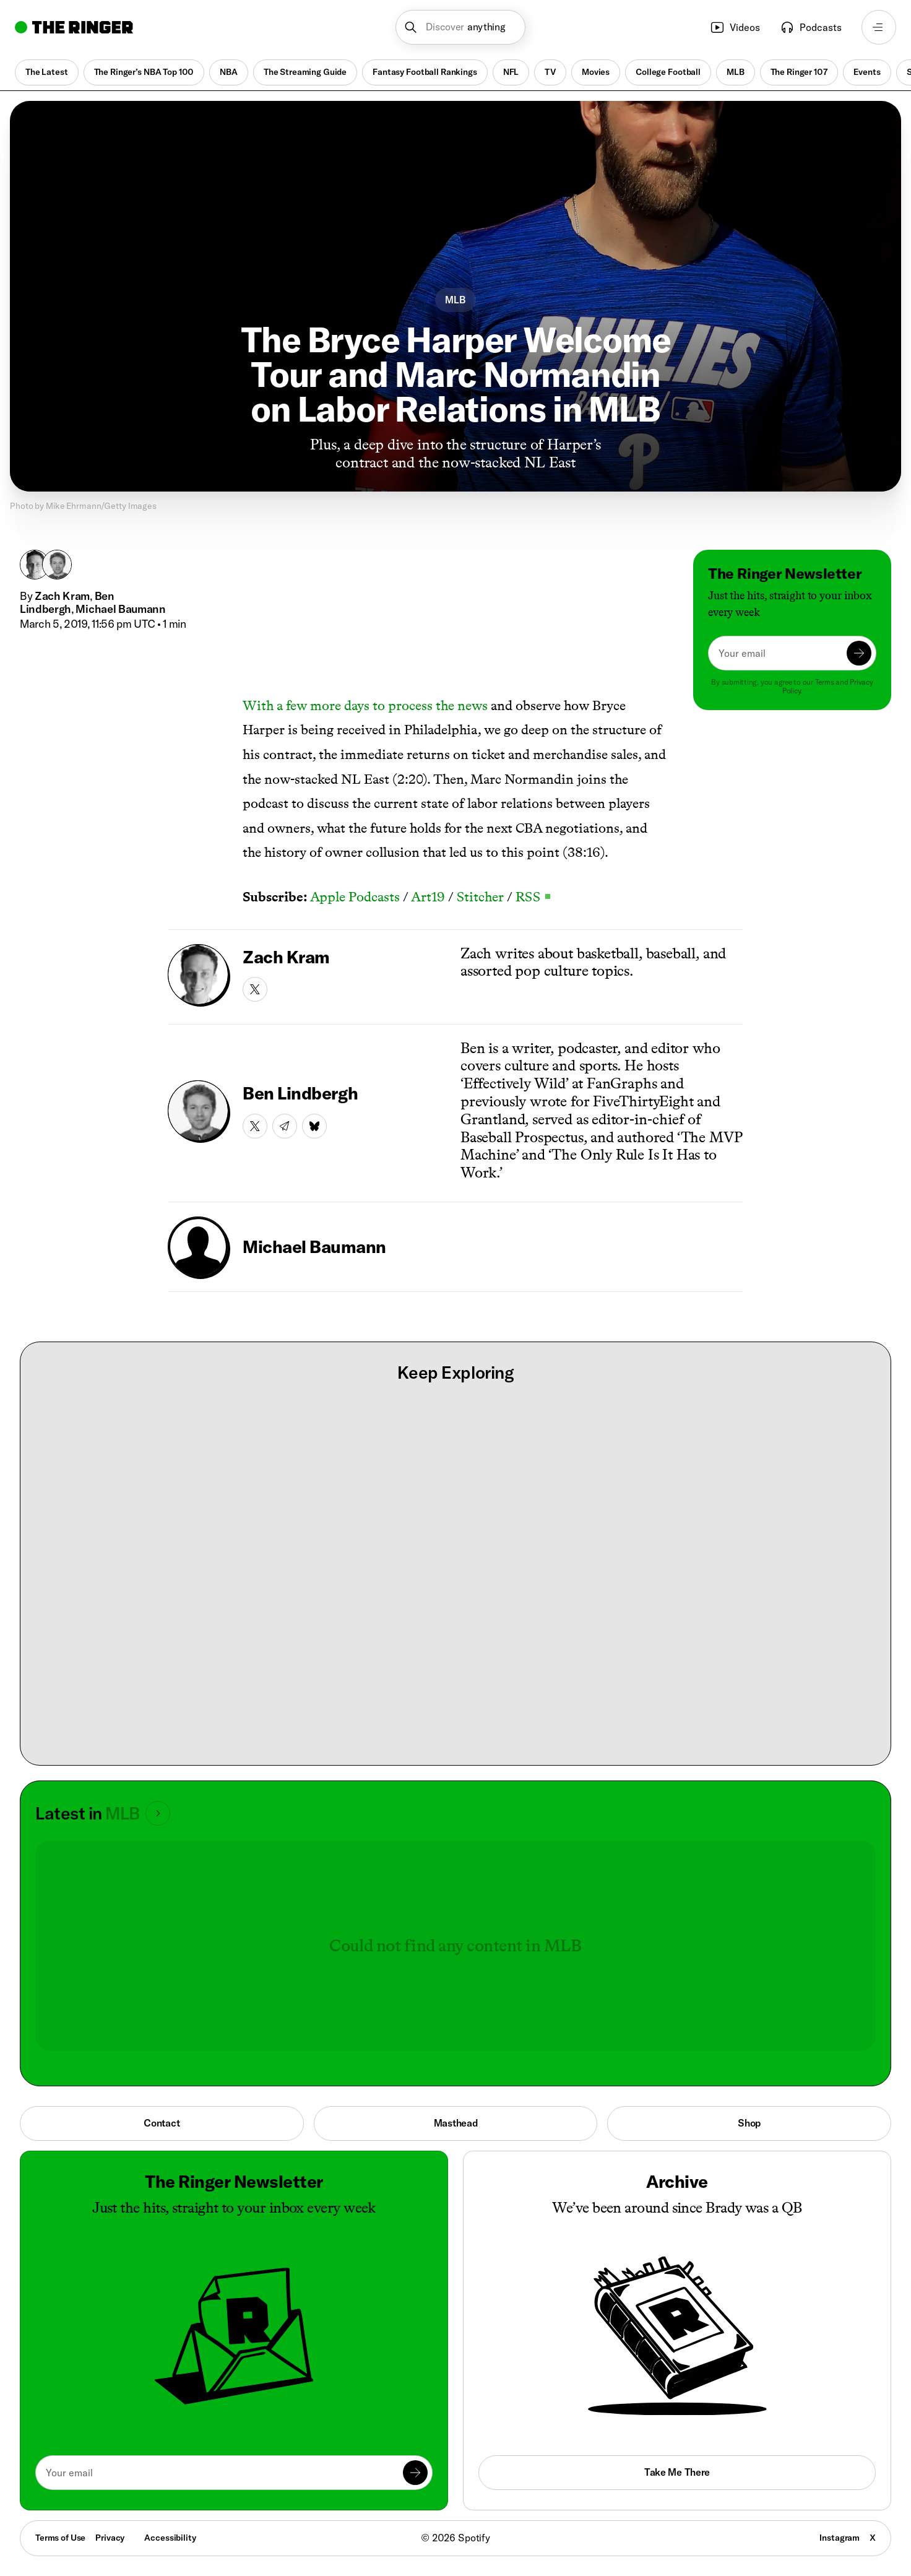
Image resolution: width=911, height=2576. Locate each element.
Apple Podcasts (355, 896)
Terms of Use (60, 2537)
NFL (511, 71)
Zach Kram (62, 596)
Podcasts (811, 27)
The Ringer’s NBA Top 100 (144, 71)
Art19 (428, 896)
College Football (668, 71)
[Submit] (859, 653)
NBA (229, 71)
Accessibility (170, 2537)
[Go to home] (74, 27)
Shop (749, 2123)
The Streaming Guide (305, 71)
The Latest (46, 71)
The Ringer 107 (799, 71)
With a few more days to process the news (365, 705)
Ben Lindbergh (67, 603)
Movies (596, 71)
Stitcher (480, 896)
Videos (735, 27)
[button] (460, 27)
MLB (736, 71)
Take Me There (677, 2472)
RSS (533, 896)
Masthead (456, 2123)
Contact (161, 2123)
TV (550, 71)
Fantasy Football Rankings (425, 71)
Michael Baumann (120, 609)
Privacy (109, 2537)
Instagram (839, 2537)
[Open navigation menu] (878, 27)
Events (867, 71)
